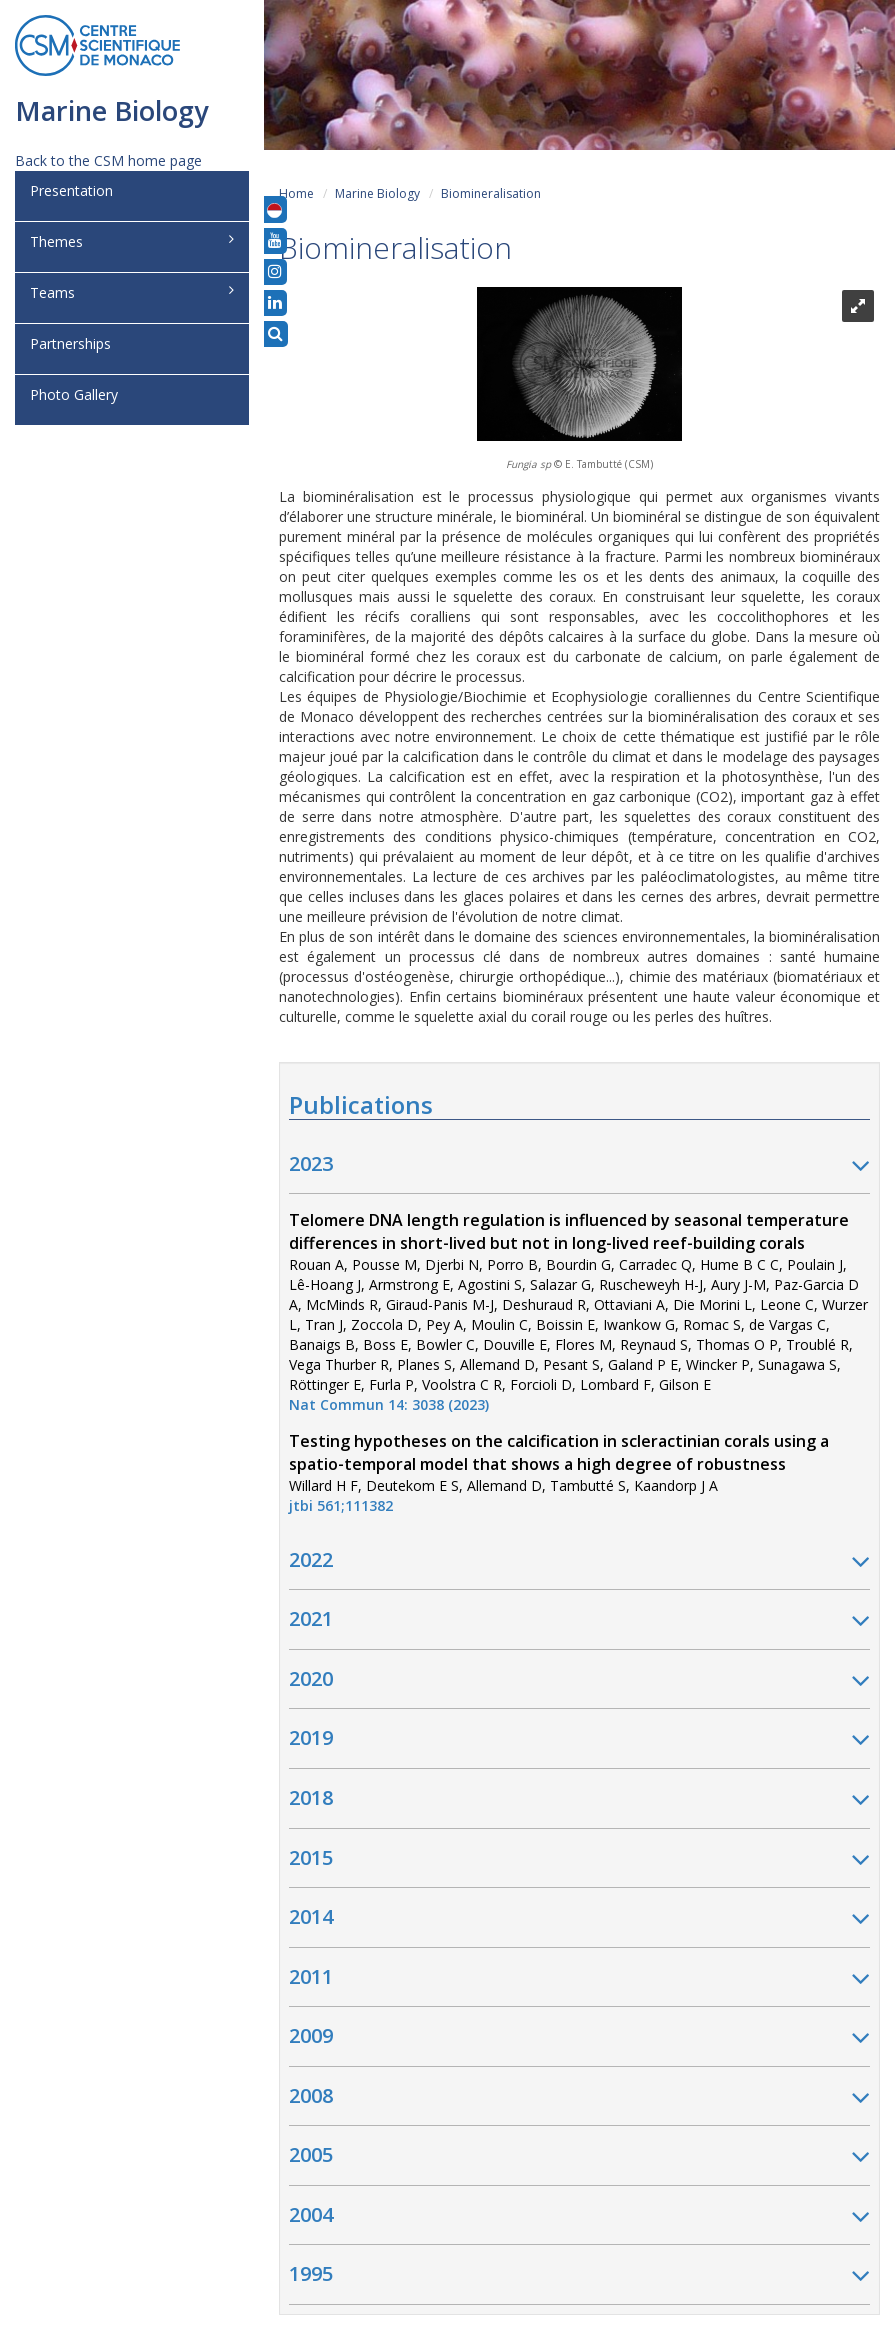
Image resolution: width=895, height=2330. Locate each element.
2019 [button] (579, 1739)
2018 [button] (579, 1799)
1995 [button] (579, 2275)
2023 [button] (579, 1165)
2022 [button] (579, 1561)
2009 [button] (579, 2037)
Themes (132, 241)
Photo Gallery (74, 394)
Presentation (71, 190)
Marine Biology (377, 193)
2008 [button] (579, 2097)
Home (296, 193)
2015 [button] (579, 1859)
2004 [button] (579, 2216)
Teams (132, 292)
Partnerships (70, 343)
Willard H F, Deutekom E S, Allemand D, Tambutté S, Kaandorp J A (559, 1473)
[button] (274, 209)
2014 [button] (579, 1918)
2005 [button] (579, 2156)
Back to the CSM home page (108, 160)
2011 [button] (579, 1978)
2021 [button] (579, 1620)
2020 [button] (579, 1680)
